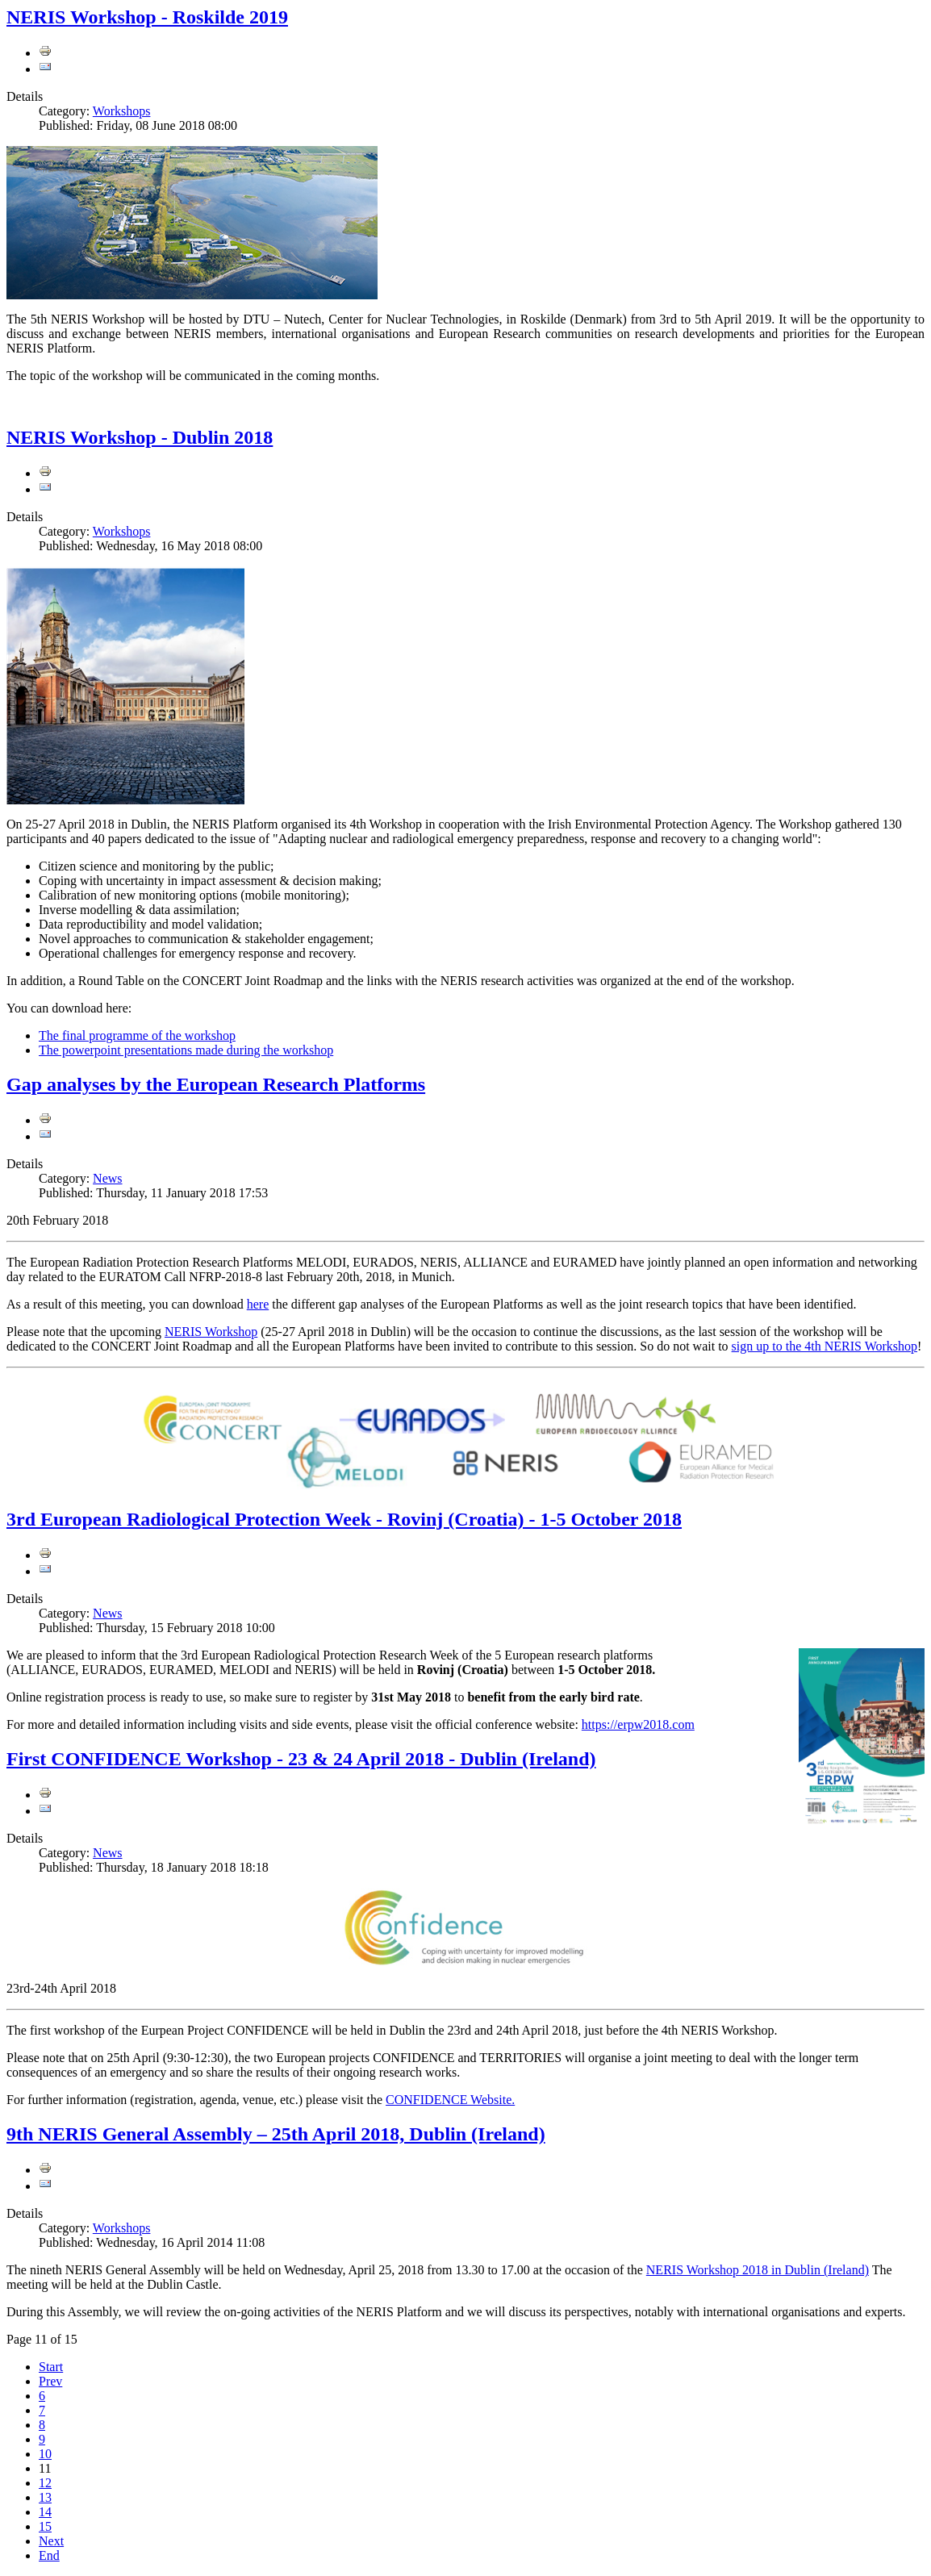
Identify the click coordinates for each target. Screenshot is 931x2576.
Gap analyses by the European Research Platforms (215, 1084)
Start (51, 2367)
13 (45, 2497)
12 (45, 2483)
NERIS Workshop (211, 1331)
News (107, 1178)
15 (45, 2526)
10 (45, 2454)
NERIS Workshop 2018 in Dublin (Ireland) (757, 2270)
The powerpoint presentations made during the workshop (186, 1050)
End (49, 2555)
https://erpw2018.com (638, 1724)
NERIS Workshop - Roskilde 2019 (147, 16)
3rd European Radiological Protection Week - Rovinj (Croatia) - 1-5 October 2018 (344, 1519)
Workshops (122, 111)
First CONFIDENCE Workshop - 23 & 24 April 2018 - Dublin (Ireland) (301, 1758)
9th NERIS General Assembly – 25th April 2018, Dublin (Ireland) (275, 2133)
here (258, 1304)
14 (45, 2512)
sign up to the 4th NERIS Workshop (824, 1346)
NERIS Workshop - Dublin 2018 (139, 437)
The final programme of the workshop (137, 1035)
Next (51, 2541)
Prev (50, 2381)
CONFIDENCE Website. (450, 2099)
